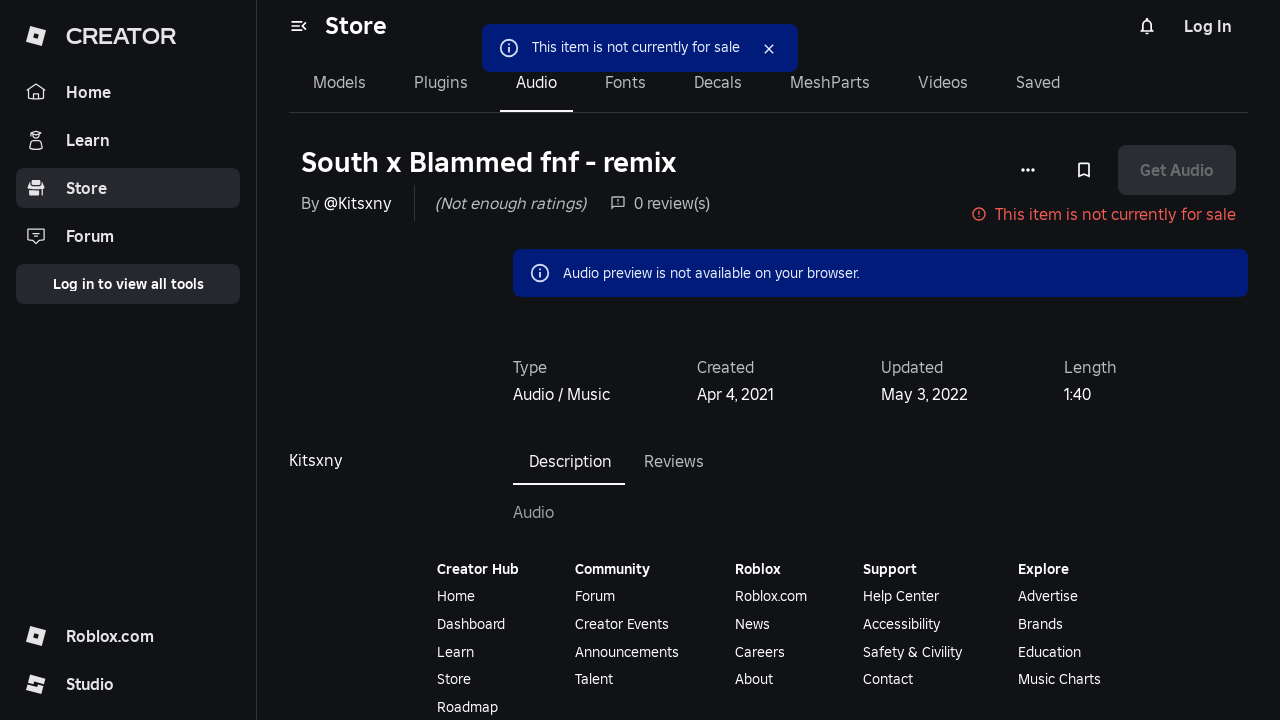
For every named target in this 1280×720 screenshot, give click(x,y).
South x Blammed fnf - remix (489, 162)
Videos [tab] (943, 82)
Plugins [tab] (441, 82)
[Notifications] (1147, 26)
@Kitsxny (358, 203)
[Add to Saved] (1084, 170)
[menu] (299, 26)
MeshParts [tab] (830, 82)
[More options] (1028, 170)
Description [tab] (570, 461)
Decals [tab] (718, 82)
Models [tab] (339, 82)
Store (356, 25)
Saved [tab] (1038, 82)
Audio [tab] (536, 82)
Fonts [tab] (625, 82)
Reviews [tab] (674, 461)
